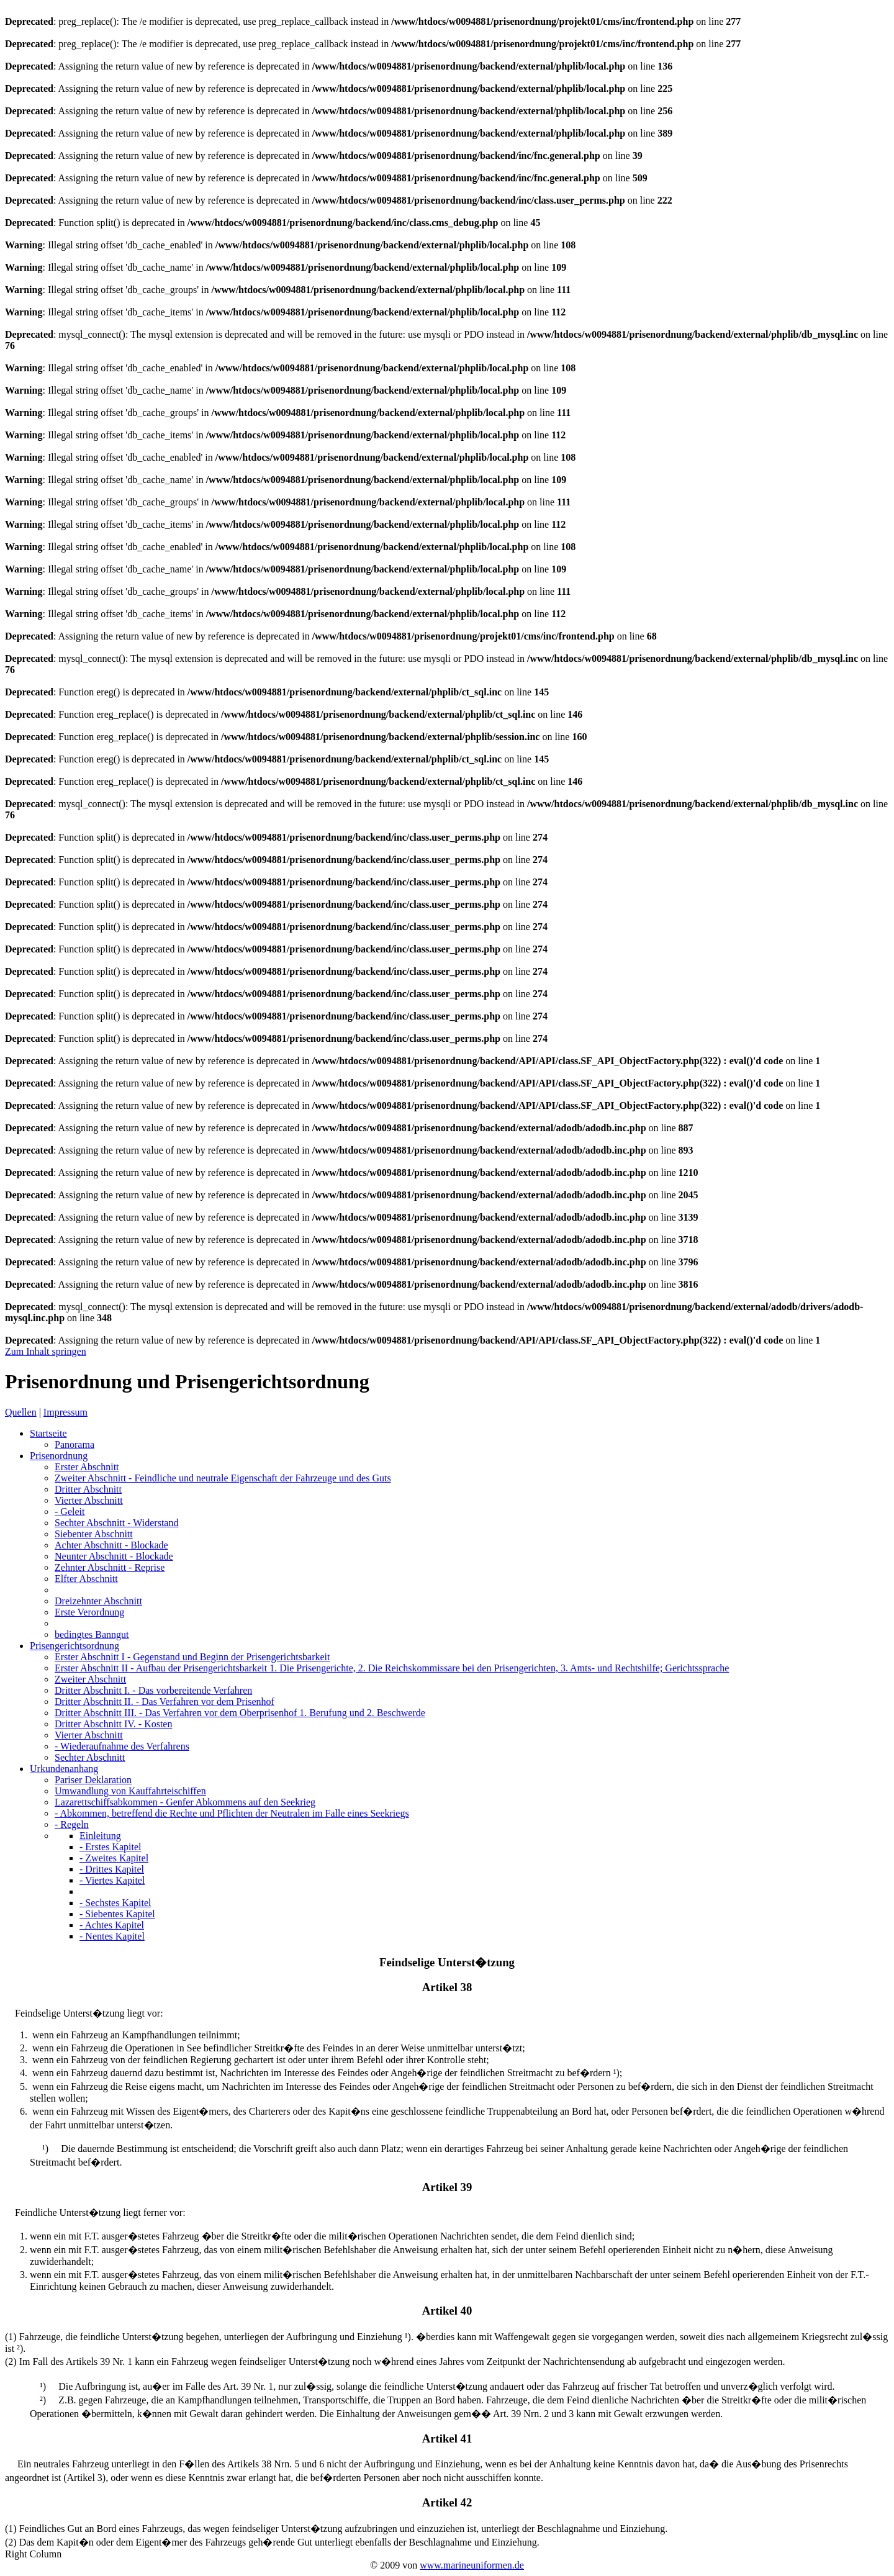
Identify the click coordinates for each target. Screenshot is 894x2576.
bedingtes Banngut (92, 1634)
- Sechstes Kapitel (115, 1902)
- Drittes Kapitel (111, 1869)
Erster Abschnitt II (392, 1668)
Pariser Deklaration (93, 1779)
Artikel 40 (447, 2310)
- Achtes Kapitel (111, 1925)
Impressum (65, 1412)
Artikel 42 (447, 2502)
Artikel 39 (447, 2187)
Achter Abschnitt (111, 1545)
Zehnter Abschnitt (110, 1567)
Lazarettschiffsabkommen (185, 1802)
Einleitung (100, 1835)
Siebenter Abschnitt (94, 1534)
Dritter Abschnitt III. (240, 1712)
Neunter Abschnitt (114, 1556)
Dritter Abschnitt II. (164, 1701)
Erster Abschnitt (87, 1467)
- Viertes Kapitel (112, 1880)
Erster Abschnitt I (192, 1657)
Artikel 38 (447, 1987)
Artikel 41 (447, 2438)
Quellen (21, 1412)
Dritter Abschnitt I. (153, 1690)
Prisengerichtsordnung (74, 1645)
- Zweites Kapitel (113, 1858)
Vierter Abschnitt (89, 1500)
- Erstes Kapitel (110, 1847)
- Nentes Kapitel (112, 1936)
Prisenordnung (59, 1455)
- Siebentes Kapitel (117, 1914)
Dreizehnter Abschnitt (98, 1601)
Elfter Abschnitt (86, 1578)
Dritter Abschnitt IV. (113, 1724)
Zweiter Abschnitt (223, 1478)
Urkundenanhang (64, 1768)
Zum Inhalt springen (45, 1351)
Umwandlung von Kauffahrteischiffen (130, 1791)
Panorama (74, 1444)
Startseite (48, 1433)
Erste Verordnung (89, 1612)
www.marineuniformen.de (472, 2565)
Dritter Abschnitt (88, 1489)
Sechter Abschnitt (116, 1522)
